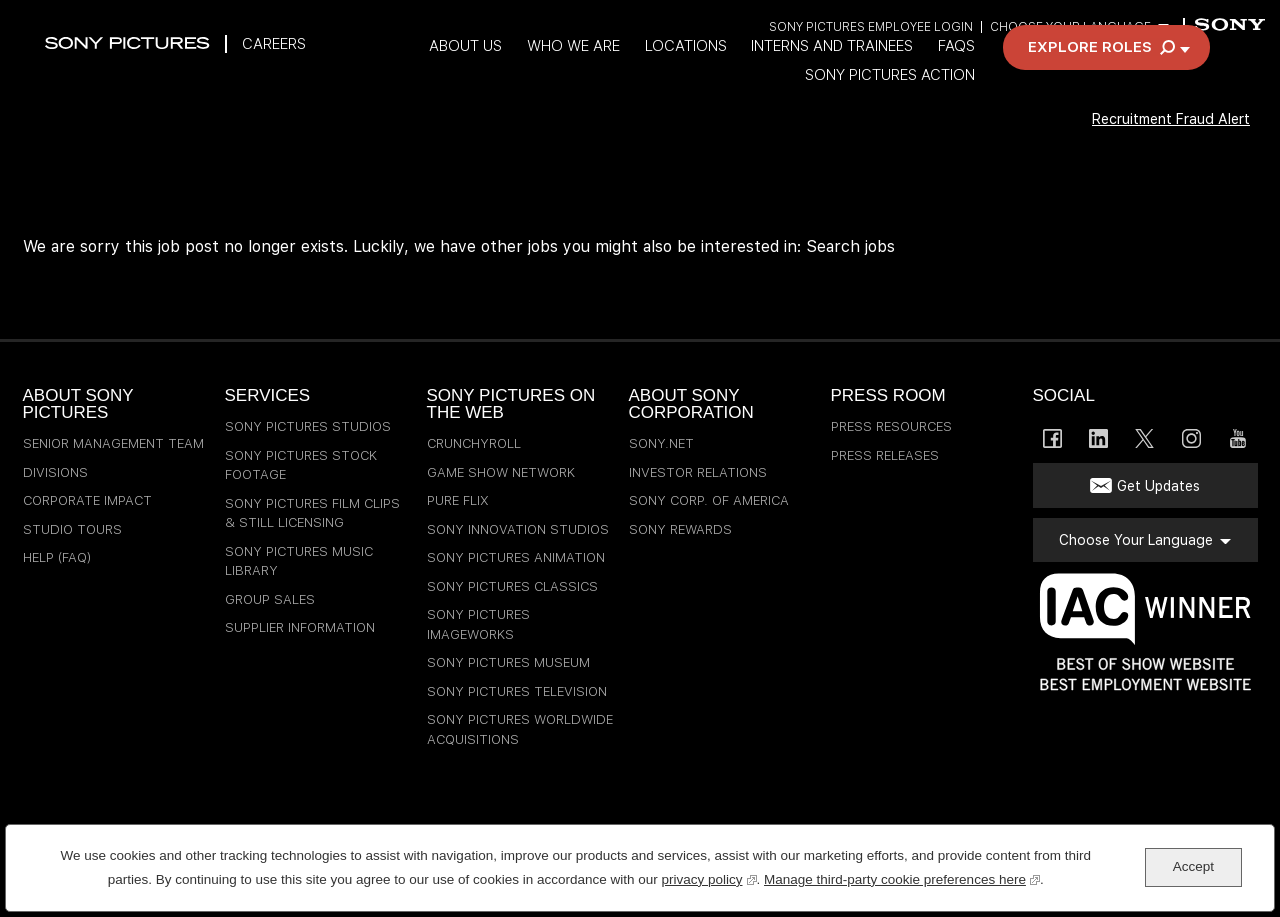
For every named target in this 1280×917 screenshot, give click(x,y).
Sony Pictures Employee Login (869, 28)
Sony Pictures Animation (516, 557)
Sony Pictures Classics (512, 586)
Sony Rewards (680, 529)
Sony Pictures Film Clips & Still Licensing (312, 513)
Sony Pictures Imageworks (478, 624)
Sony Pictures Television (517, 691)
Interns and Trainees (882, 73)
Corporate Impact (87, 500)
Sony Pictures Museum (508, 662)
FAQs (1009, 73)
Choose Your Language (1069, 28)
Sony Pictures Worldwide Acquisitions (520, 729)
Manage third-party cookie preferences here (902, 877)
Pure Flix (458, 500)
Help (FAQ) (57, 557)
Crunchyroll (474, 443)
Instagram (1191, 438)
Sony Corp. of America (709, 500)
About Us (504, 73)
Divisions (55, 472)
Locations (731, 73)
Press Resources (891, 426)
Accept (1193, 866)
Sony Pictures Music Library (299, 561)
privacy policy (708, 877)
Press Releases (885, 455)
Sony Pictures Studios (308, 426)
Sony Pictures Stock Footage (301, 465)
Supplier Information (300, 627)
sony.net (661, 443)
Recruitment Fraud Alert (1158, 146)
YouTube (1237, 438)
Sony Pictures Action (943, 103)
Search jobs (850, 246)
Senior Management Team (113, 443)
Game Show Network (501, 472)
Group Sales (270, 599)
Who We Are (615, 73)
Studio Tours (72, 529)
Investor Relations (698, 472)
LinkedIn (1098, 438)
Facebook (1052, 438)
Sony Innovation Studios (518, 529)
